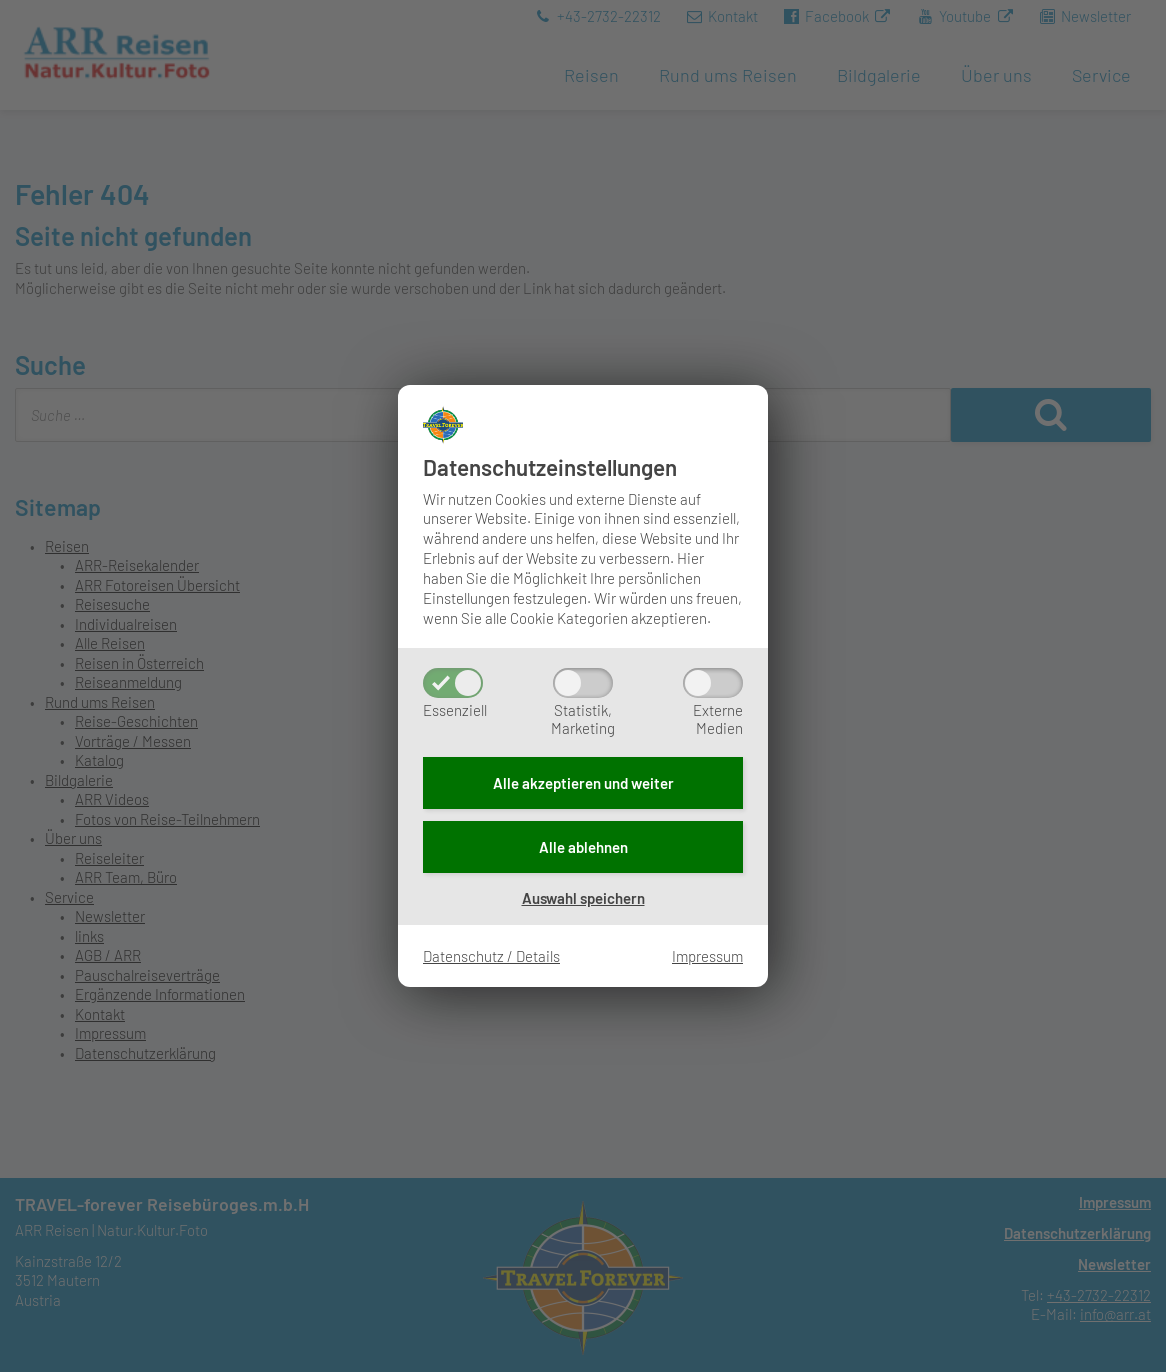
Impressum (707, 956)
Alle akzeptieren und (583, 783)
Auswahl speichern (583, 898)
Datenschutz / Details (491, 956)
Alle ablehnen (583, 847)
